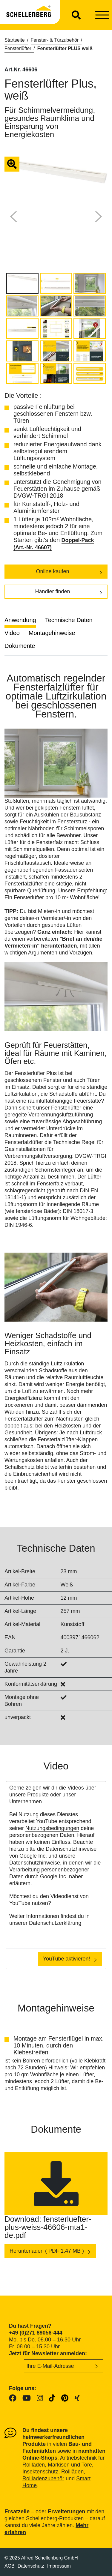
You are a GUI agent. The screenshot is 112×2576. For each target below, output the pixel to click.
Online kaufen (52, 571)
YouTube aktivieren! (66, 1959)
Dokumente (19, 646)
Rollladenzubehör (43, 2479)
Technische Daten (69, 620)
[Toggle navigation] (102, 15)
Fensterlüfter (17, 48)
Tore (87, 2465)
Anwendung (20, 620)
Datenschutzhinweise (34, 1863)
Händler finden (52, 592)
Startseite (14, 40)
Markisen (59, 2465)
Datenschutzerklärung (55, 1923)
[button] (13, 217)
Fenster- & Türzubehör (55, 40)
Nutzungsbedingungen (52, 1828)
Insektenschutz (40, 2472)
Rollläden (33, 2465)
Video (12, 633)
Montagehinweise (52, 633)
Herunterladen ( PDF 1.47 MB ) (47, 2251)
